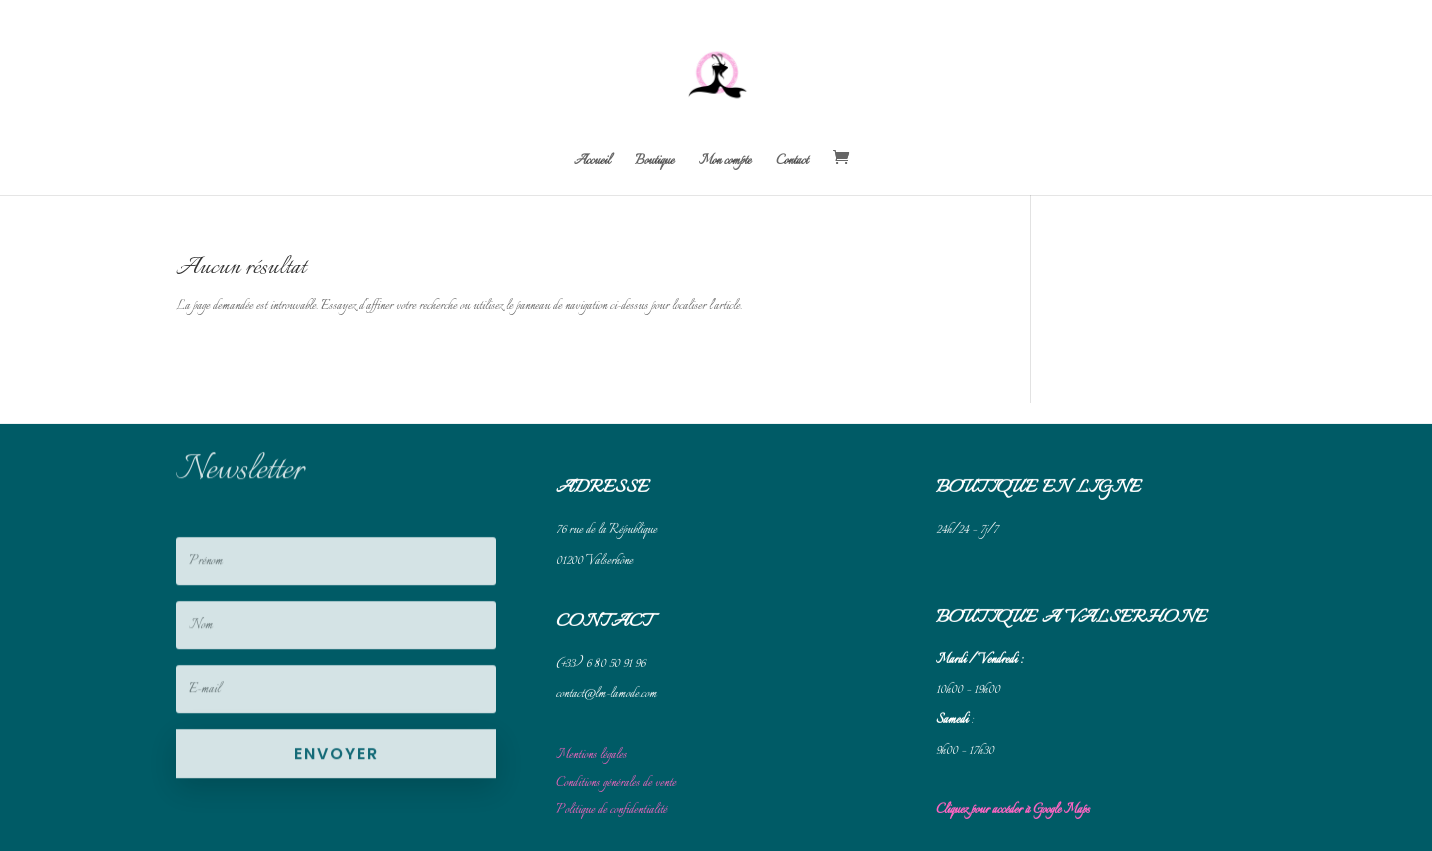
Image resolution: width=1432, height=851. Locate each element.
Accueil (592, 162)
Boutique (654, 162)
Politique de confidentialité (611, 824)
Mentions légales (591, 770)
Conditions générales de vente (616, 797)
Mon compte (725, 162)
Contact (792, 162)
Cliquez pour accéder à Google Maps (1013, 824)
